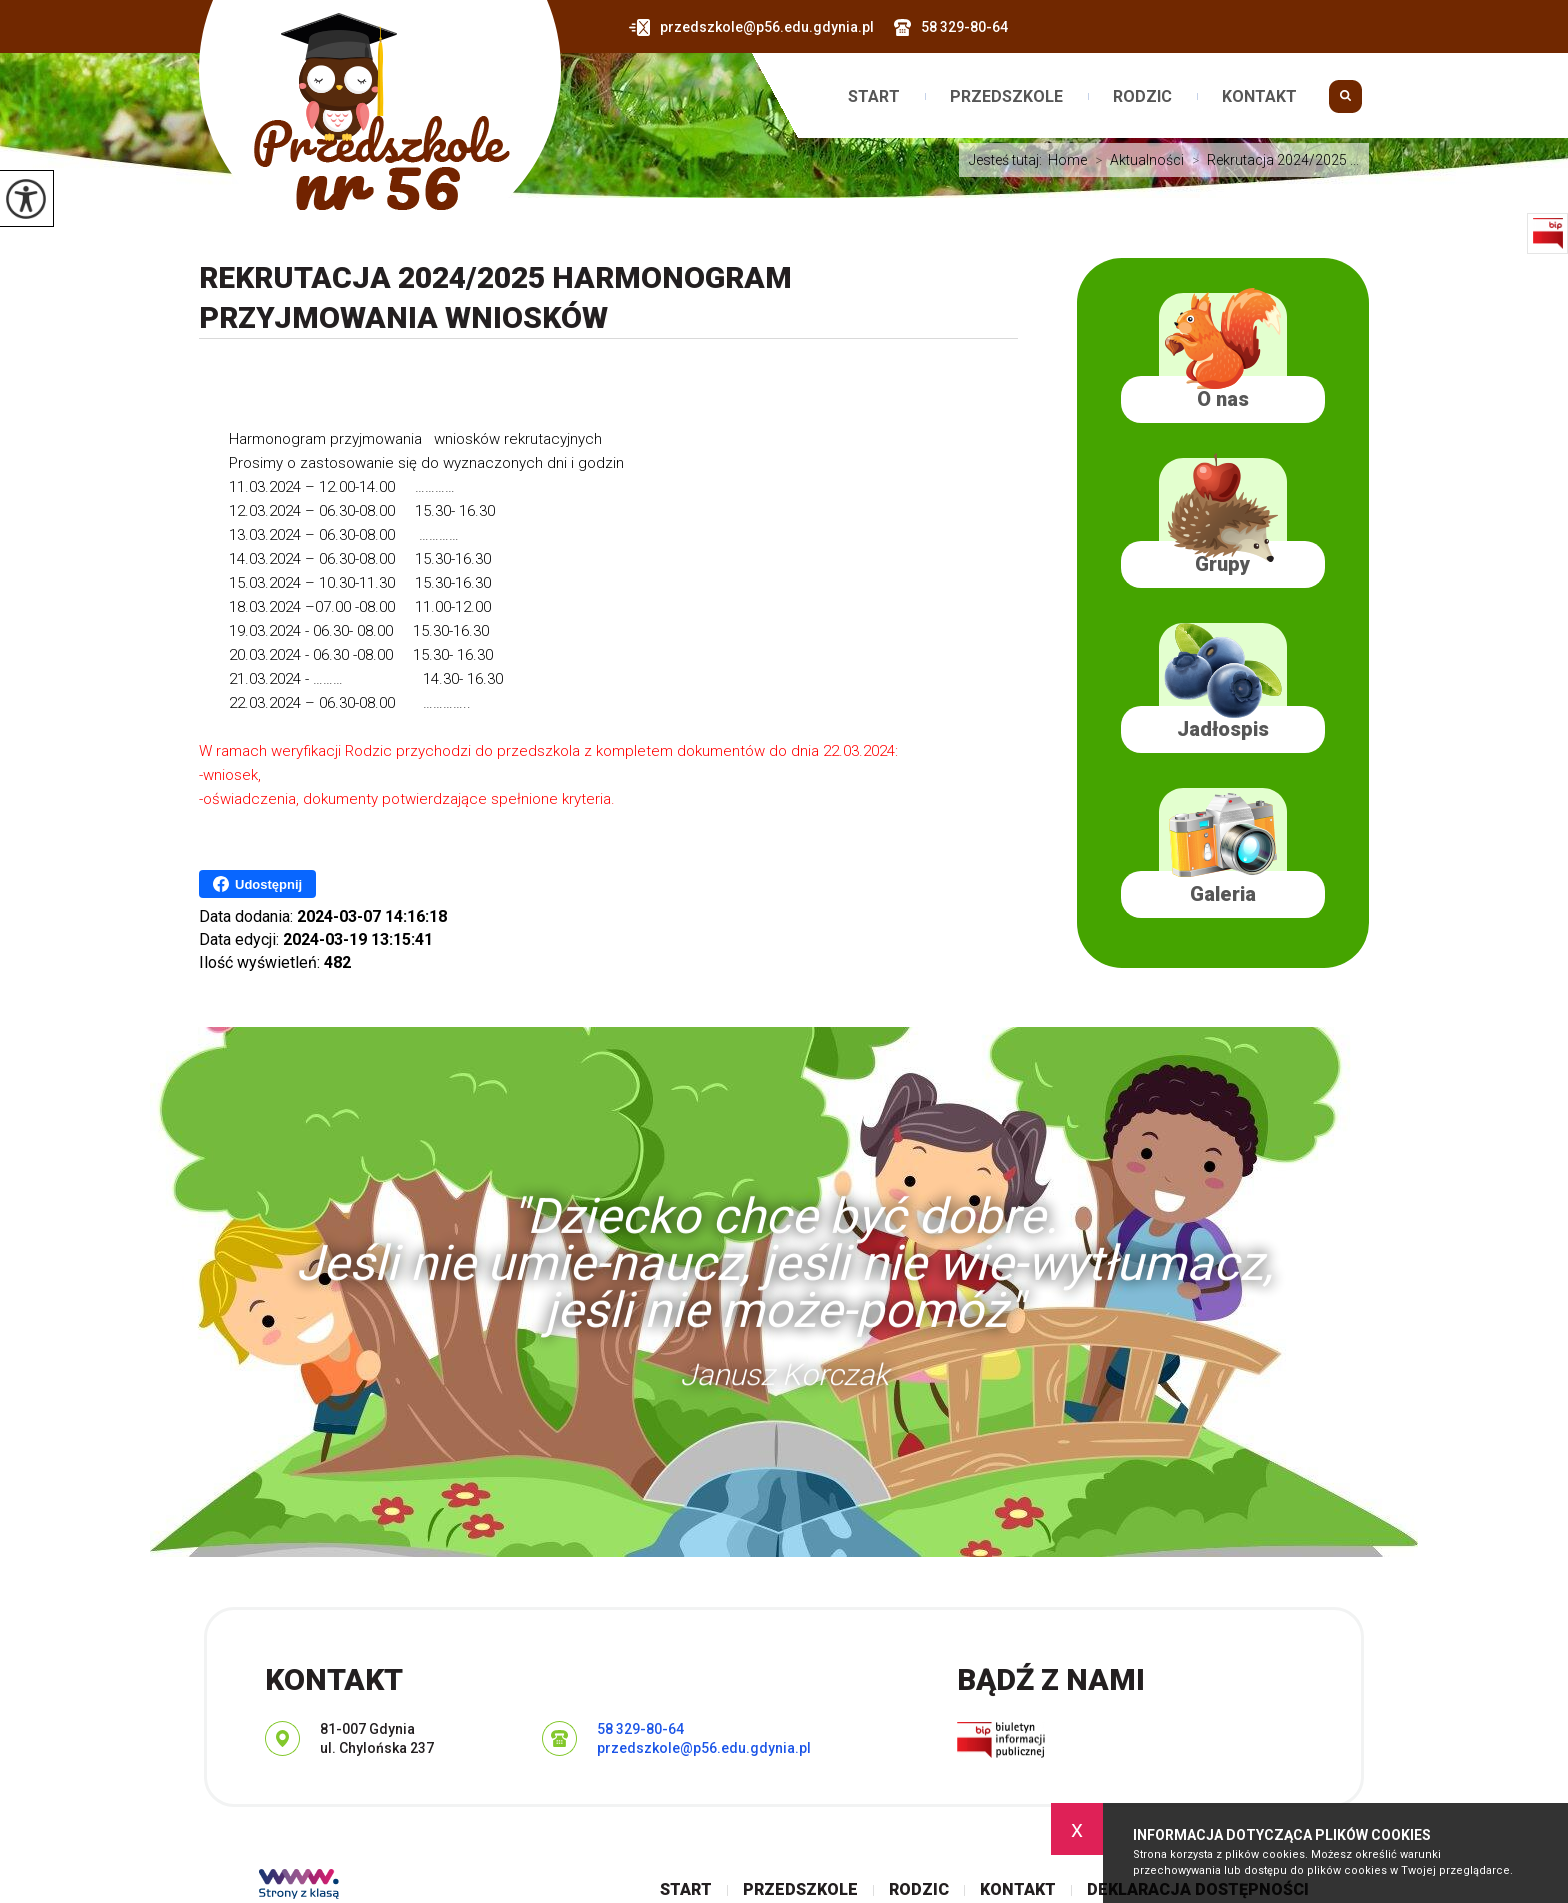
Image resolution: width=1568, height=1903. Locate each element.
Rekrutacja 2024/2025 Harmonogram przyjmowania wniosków (495, 297)
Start (874, 97)
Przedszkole (1006, 97)
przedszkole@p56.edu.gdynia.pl (751, 27)
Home (1067, 160)
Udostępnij (257, 884)
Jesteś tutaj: (1008, 160)
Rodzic (1142, 97)
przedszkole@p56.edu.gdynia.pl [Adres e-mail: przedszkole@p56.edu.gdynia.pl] (704, 1748)
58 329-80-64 (951, 27)
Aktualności (1135, 160)
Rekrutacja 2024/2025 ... (1271, 160)
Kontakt (1259, 97)
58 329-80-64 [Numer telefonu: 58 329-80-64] (640, 1729)
